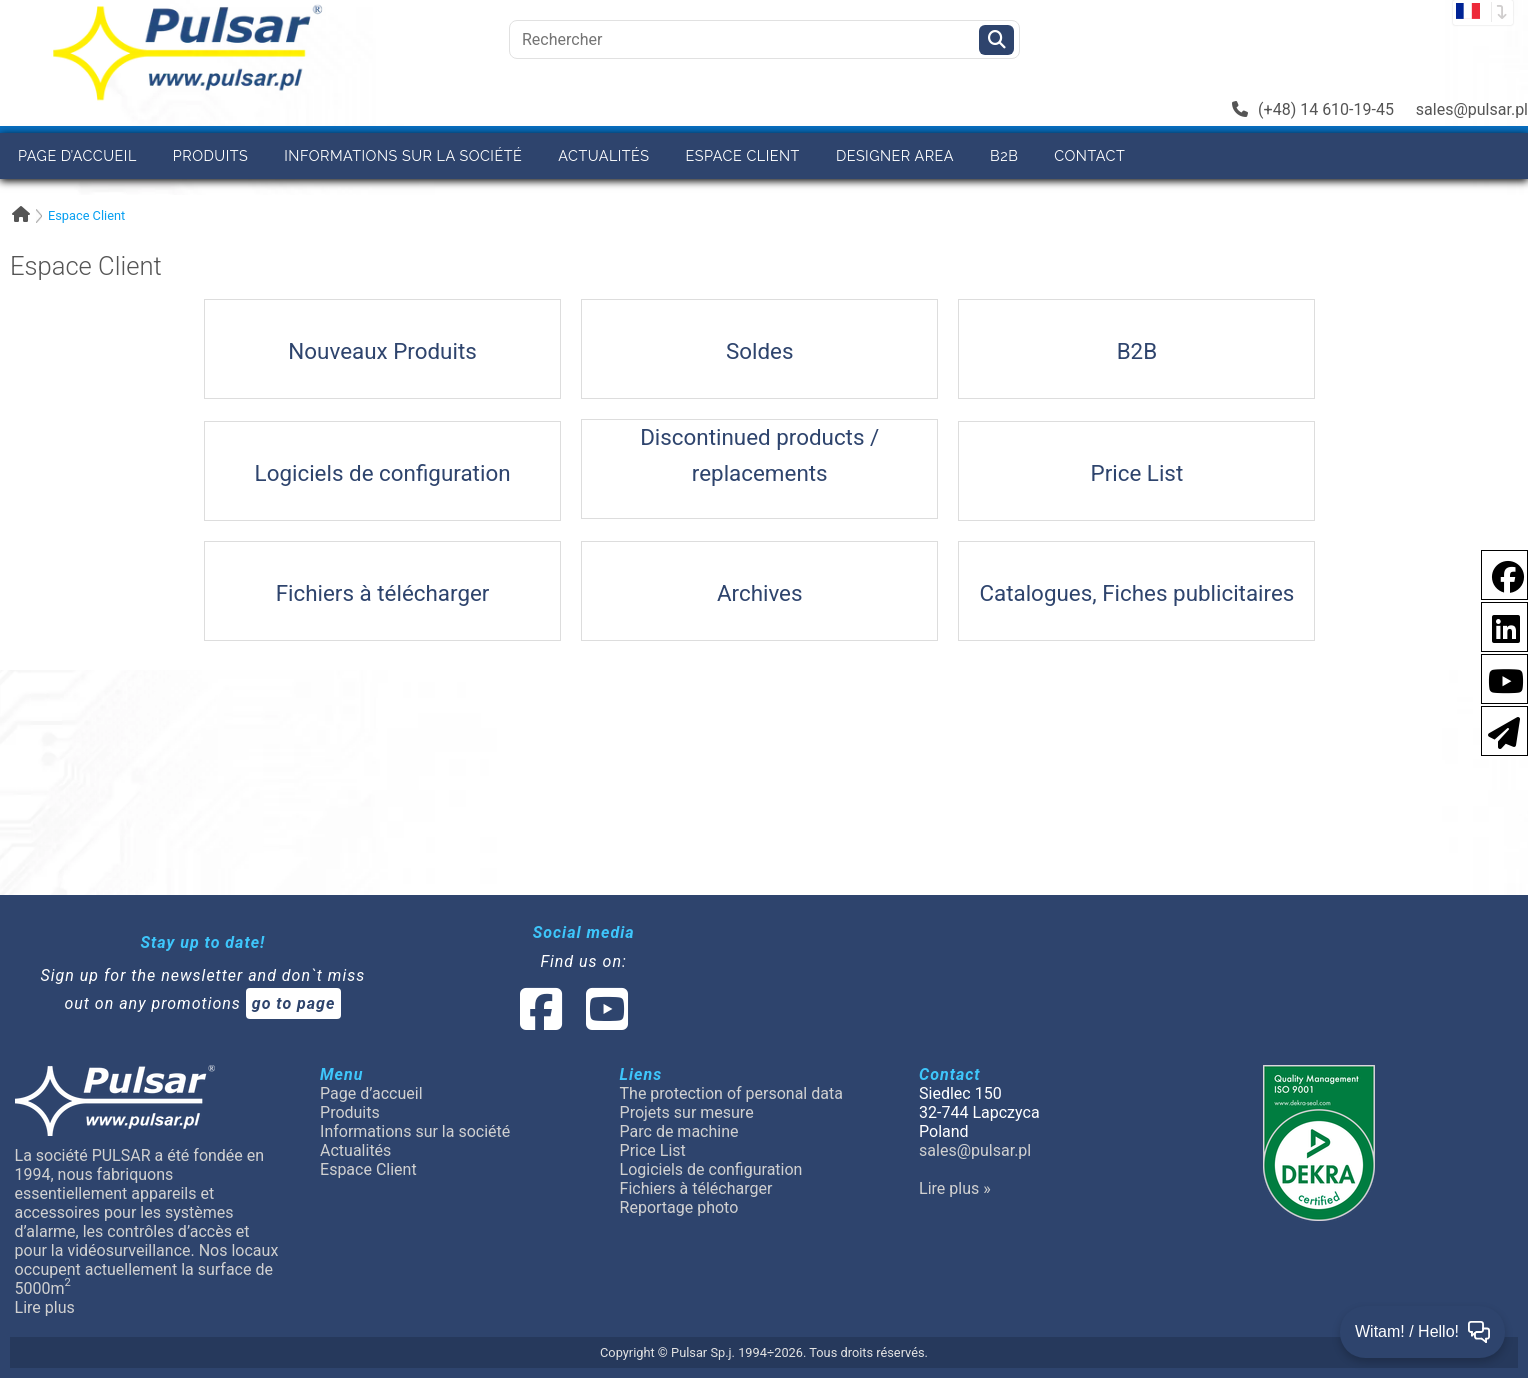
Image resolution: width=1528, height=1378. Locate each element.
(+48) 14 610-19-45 (1313, 109)
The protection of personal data (731, 1093)
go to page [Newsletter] (294, 1003)
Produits (210, 155)
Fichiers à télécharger (696, 1188)
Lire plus (45, 1307)
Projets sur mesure (687, 1112)
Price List (653, 1150)
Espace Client (743, 155)
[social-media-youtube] (1500, 677)
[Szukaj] (996, 40)
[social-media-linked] (572, 1021)
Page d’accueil (77, 155)
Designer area (895, 155)
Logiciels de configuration (711, 1169)
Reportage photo (679, 1207)
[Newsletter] (1498, 729)
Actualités (603, 155)
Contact (1089, 155)
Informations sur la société (403, 155)
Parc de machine (679, 1131)
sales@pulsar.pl (1472, 109)
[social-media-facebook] (541, 1021)
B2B (1004, 155)
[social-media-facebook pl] (1498, 573)
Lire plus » (955, 1188)
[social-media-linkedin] (1496, 625)
